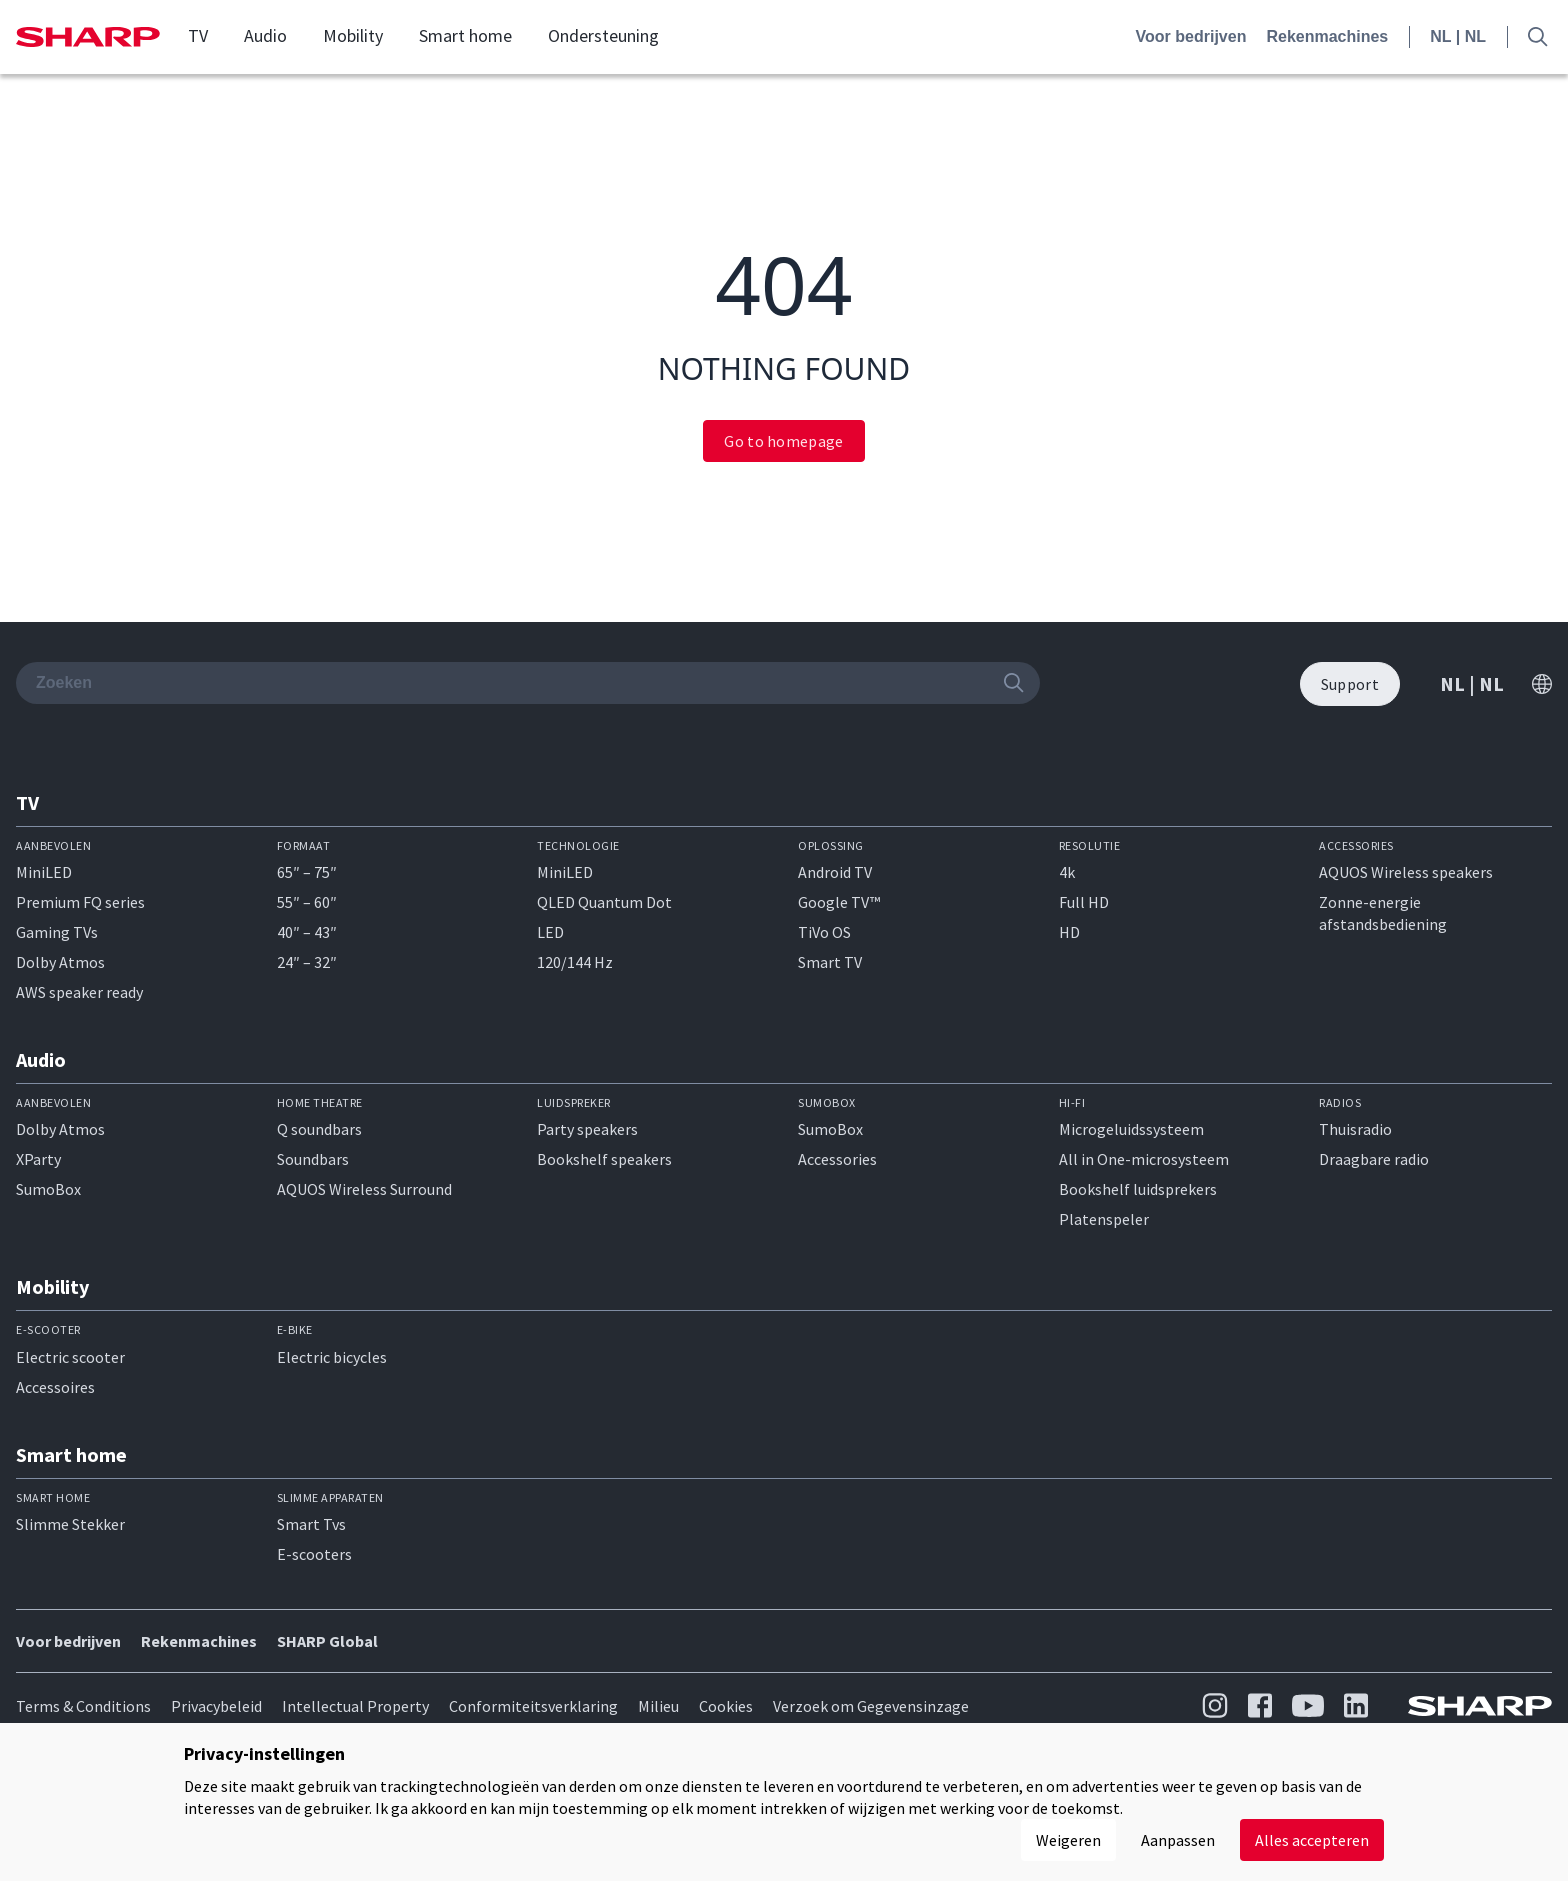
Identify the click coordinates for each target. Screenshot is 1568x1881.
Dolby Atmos (60, 962)
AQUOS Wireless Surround (364, 1189)
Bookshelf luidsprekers (1138, 1189)
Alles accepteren (1312, 1840)
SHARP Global (327, 1641)
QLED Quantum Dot (604, 902)
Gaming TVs (57, 932)
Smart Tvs (311, 1524)
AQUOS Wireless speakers (1406, 872)
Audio (265, 36)
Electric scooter (70, 1357)
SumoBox (48, 1189)
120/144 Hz (575, 962)
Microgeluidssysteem (1131, 1129)
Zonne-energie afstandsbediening (1383, 913)
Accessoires (55, 1387)
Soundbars (313, 1159)
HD (1069, 932)
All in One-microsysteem (1144, 1159)
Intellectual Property (355, 1706)
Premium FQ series (80, 902)
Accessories (837, 1159)
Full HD (1084, 902)
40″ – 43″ (307, 932)
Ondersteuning (603, 36)
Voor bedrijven (1191, 36)
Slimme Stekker (70, 1524)
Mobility (353, 36)
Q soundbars (319, 1129)
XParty (38, 1159)
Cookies (726, 1706)
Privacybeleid (216, 1706)
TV (198, 36)
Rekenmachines (1327, 36)
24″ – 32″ (307, 962)
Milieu (658, 1706)
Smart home (465, 36)
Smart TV (830, 962)
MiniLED (44, 872)
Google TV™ (839, 902)
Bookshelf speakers (604, 1159)
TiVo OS (824, 932)
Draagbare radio (1374, 1159)
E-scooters (314, 1554)
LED (550, 932)
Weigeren (1068, 1840)
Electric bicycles (332, 1357)
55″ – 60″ (307, 902)
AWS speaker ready (79, 992)
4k (1067, 872)
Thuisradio (1355, 1129)
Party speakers (587, 1129)
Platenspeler (1104, 1219)
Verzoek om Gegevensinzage (871, 1706)
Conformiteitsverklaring (533, 1706)
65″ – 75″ (307, 872)
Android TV (835, 872)
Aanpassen (1178, 1840)
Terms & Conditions (83, 1706)
